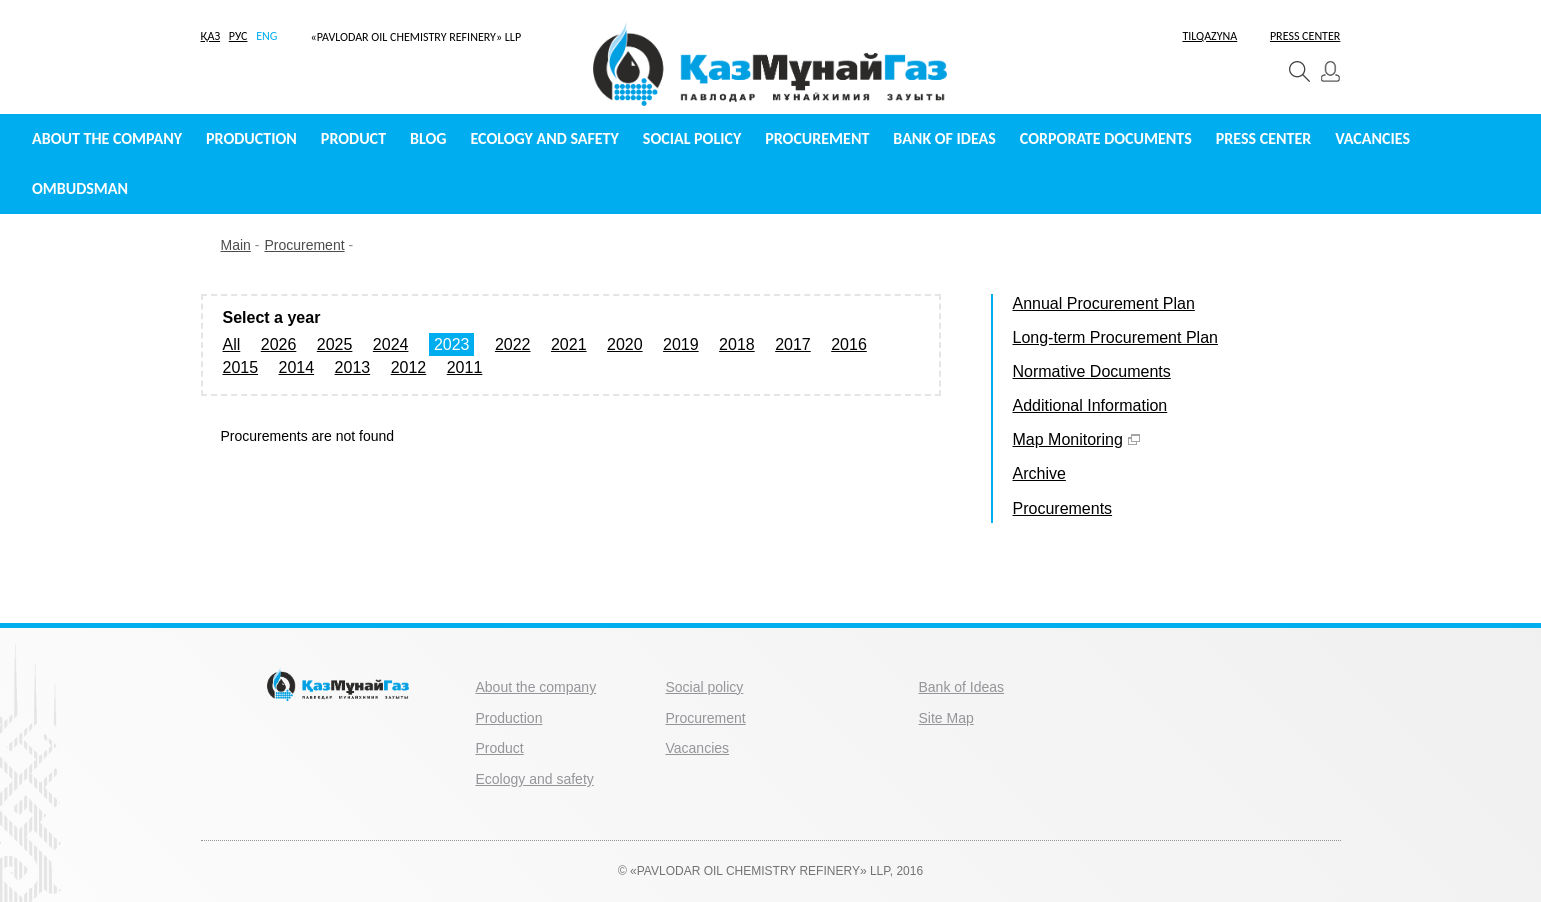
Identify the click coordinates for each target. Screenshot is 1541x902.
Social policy (692, 138)
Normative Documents (1092, 371)
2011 (465, 367)
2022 (513, 344)
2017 (793, 344)
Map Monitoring (1076, 439)
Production (251, 138)
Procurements (1063, 508)
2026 (279, 344)
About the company (107, 138)
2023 (452, 344)
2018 (737, 344)
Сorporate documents (1106, 138)
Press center (1263, 138)
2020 (625, 344)
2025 (335, 344)
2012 (409, 367)
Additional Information (1090, 405)
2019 (681, 344)
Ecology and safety (545, 138)
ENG (266, 36)
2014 (297, 367)
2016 (849, 344)
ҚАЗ (211, 36)
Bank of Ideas (944, 138)
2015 (241, 367)
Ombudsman (80, 188)
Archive (1039, 473)
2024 (391, 344)
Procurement (817, 138)
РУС (238, 36)
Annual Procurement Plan (1104, 303)
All (232, 344)
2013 (353, 367)
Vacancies (1372, 138)
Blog (428, 138)
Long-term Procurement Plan (1115, 337)
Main (236, 245)
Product (353, 138)
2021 (569, 344)
